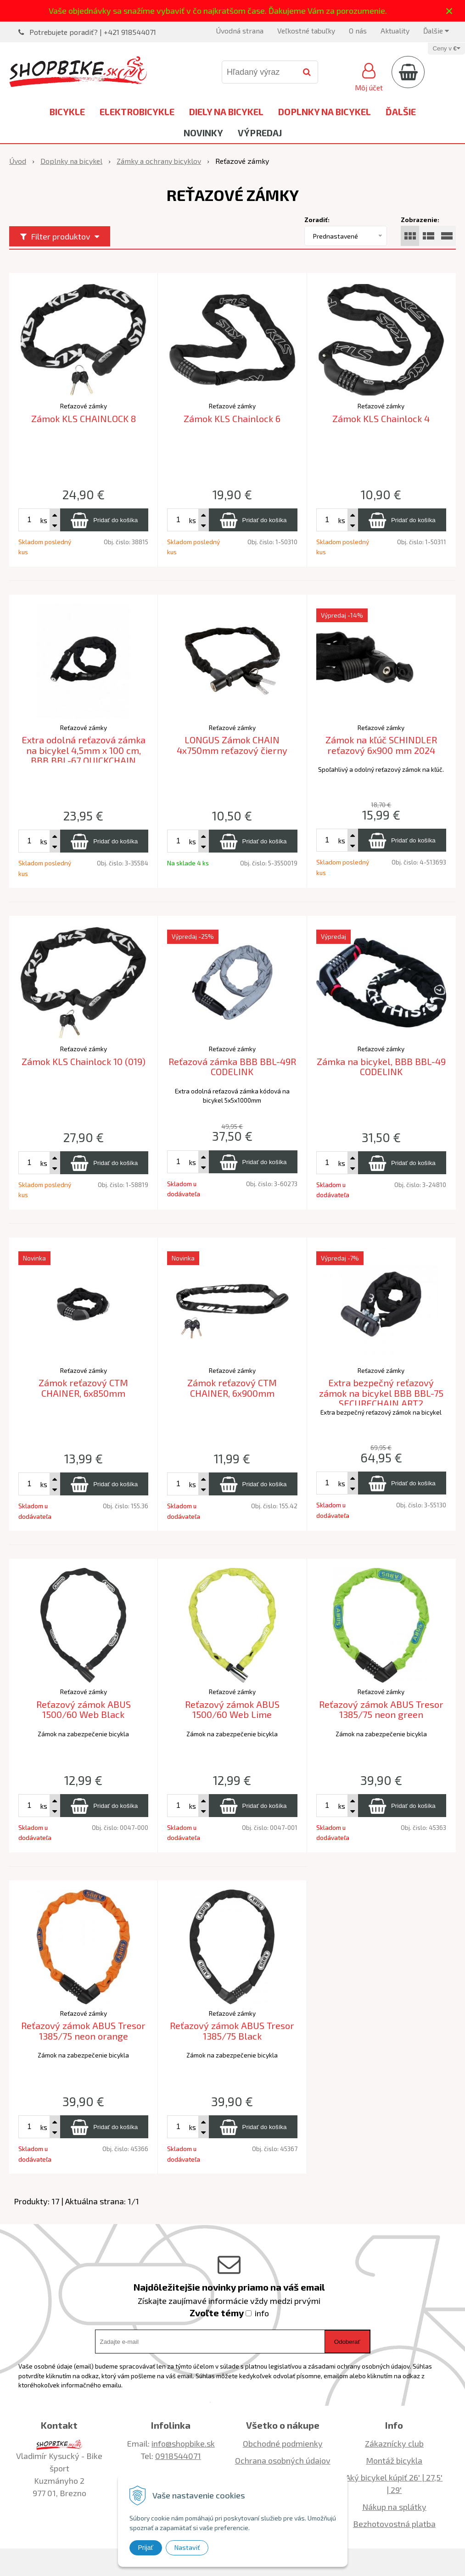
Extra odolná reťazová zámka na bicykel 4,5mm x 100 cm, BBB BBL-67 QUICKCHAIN (84, 750)
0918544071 (178, 2456)
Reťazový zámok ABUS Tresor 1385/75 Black (232, 2030)
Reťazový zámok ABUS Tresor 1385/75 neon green (381, 1709)
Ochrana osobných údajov (283, 2460)
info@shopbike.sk (183, 2443)
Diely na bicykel (226, 111)
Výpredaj (260, 132)
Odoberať (347, 2341)
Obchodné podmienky (283, 2443)
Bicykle (67, 111)
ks (43, 520)
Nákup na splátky (394, 2507)
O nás (358, 30)
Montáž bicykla (394, 2460)
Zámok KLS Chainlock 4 (381, 418)
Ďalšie (436, 30)
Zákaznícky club (394, 2443)
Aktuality (395, 30)
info (262, 2313)
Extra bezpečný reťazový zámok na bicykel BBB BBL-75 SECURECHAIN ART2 (381, 1393)
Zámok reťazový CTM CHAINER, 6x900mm (232, 1388)
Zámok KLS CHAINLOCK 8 (83, 418)
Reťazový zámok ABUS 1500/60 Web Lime (232, 1709)
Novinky (203, 132)
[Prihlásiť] (369, 76)
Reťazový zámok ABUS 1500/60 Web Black (83, 1709)
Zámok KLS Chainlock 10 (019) (84, 1061)
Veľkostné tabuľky (306, 30)
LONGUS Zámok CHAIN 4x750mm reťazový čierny (232, 745)
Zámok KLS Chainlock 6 (232, 418)
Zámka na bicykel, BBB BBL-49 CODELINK (381, 1066)
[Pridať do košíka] (104, 519)
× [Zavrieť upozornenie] (449, 10)
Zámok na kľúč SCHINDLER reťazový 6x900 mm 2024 (381, 745)
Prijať (145, 2547)
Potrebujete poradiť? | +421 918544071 (92, 32)
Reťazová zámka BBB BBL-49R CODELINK (232, 1066)
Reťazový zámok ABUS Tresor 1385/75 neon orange (83, 2030)
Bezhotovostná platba (394, 2524)
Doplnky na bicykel (324, 111)
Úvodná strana (239, 30)
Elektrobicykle (137, 111)
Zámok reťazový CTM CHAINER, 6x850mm (83, 1388)
